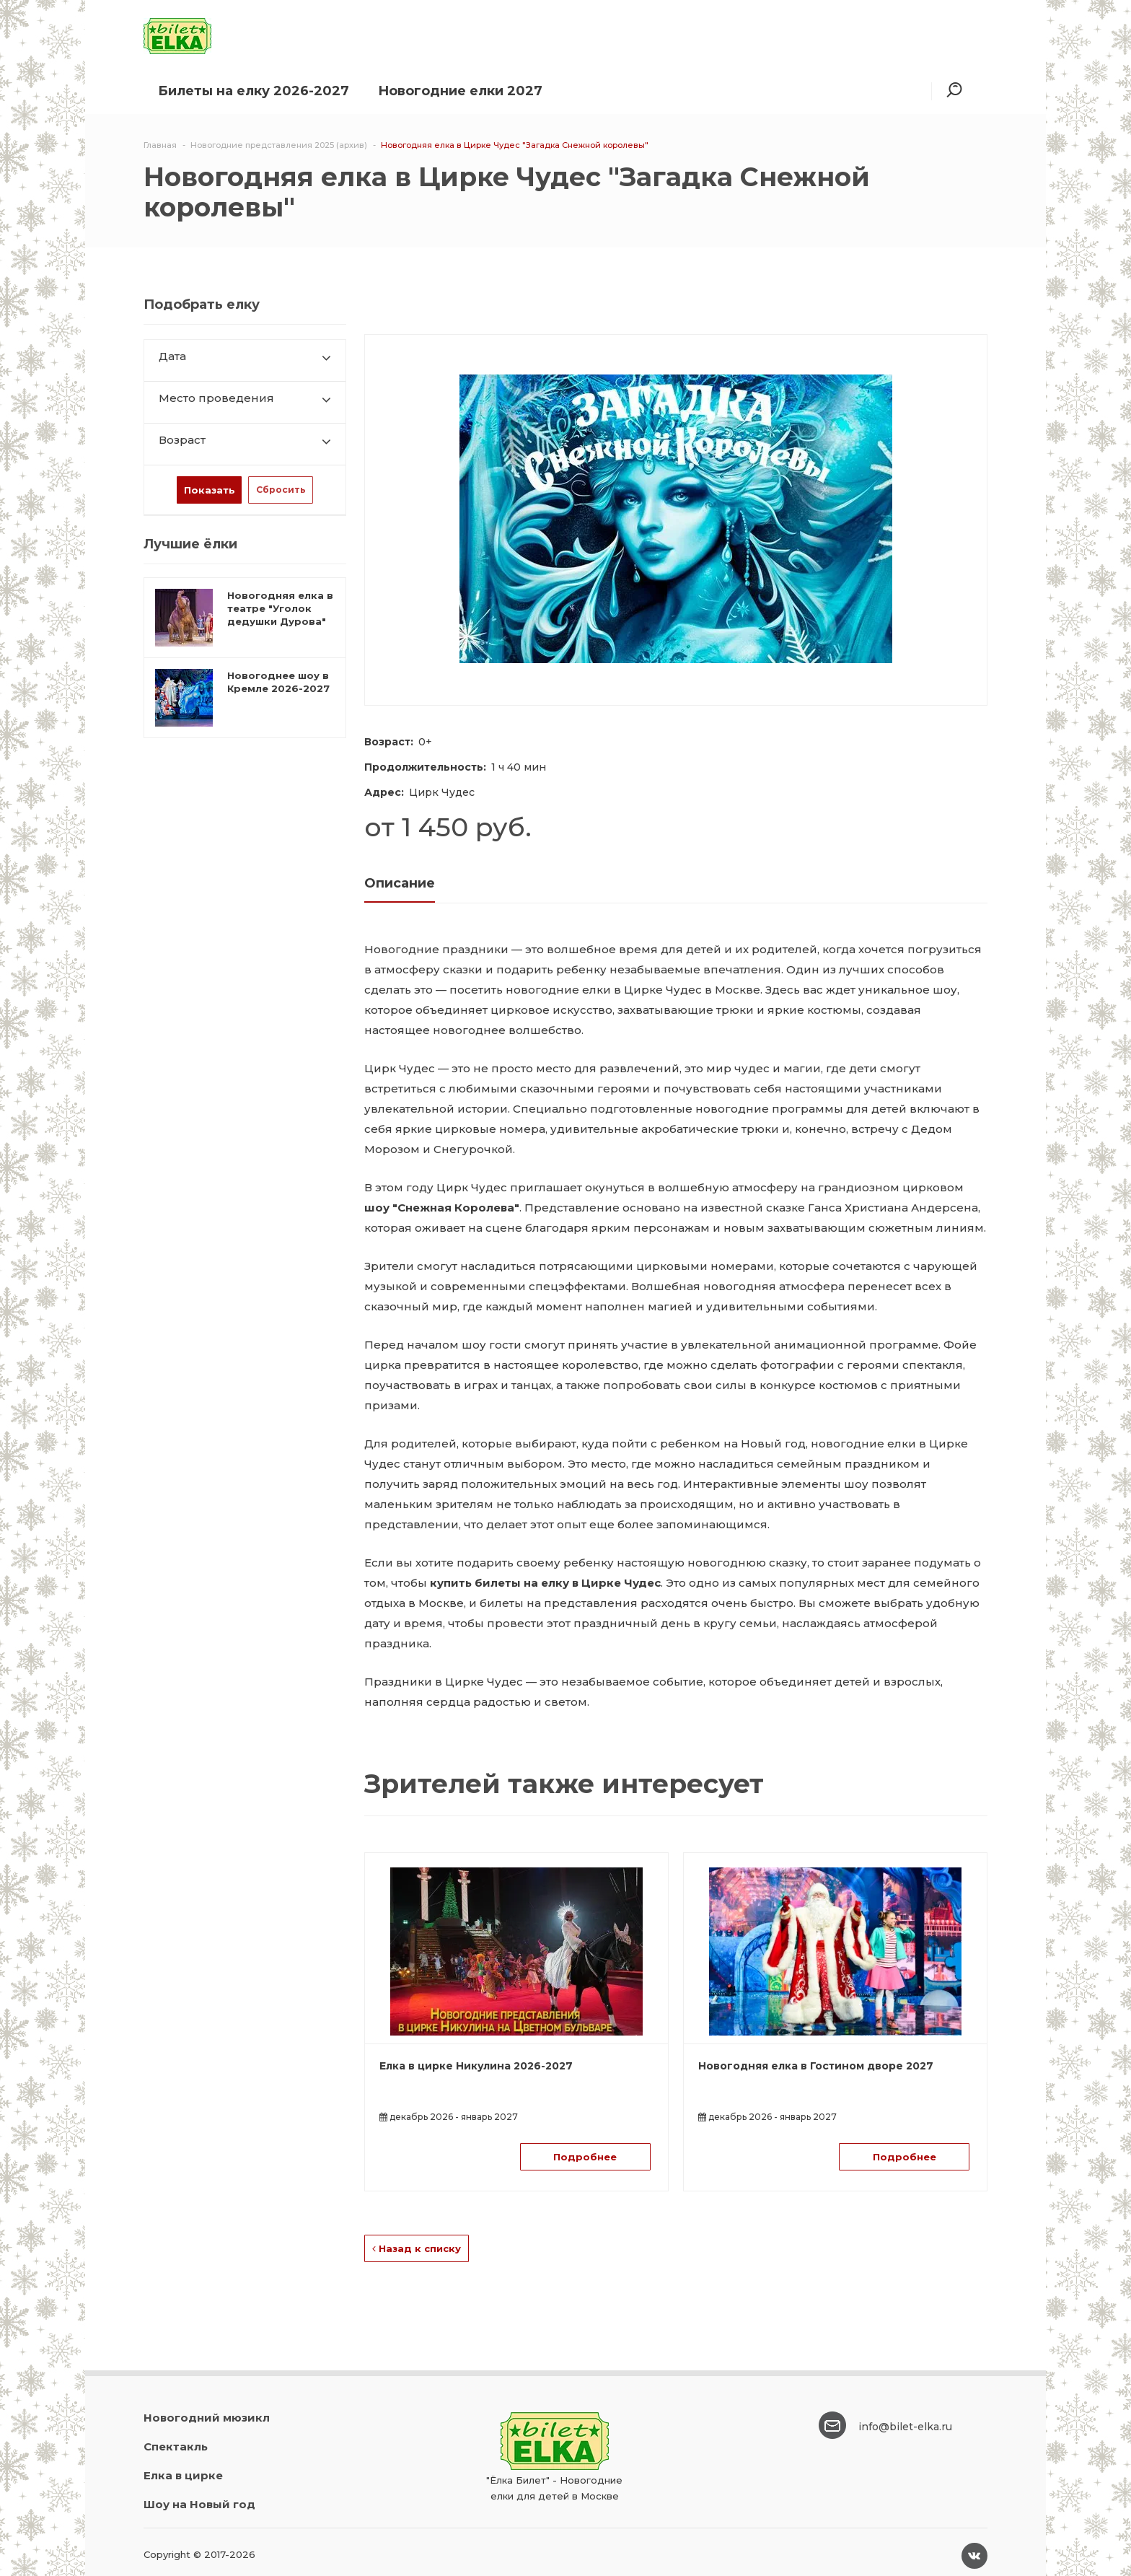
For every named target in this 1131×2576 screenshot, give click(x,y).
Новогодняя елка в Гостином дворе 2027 (815, 2065)
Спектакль (176, 2446)
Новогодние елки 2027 (460, 91)
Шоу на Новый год (199, 2504)
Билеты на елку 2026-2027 (253, 91)
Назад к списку (416, 2248)
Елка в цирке (183, 2475)
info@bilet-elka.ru (905, 2426)
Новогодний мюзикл (207, 2417)
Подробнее (585, 2157)
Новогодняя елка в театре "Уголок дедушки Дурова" (280, 608)
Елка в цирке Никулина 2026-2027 (476, 2065)
